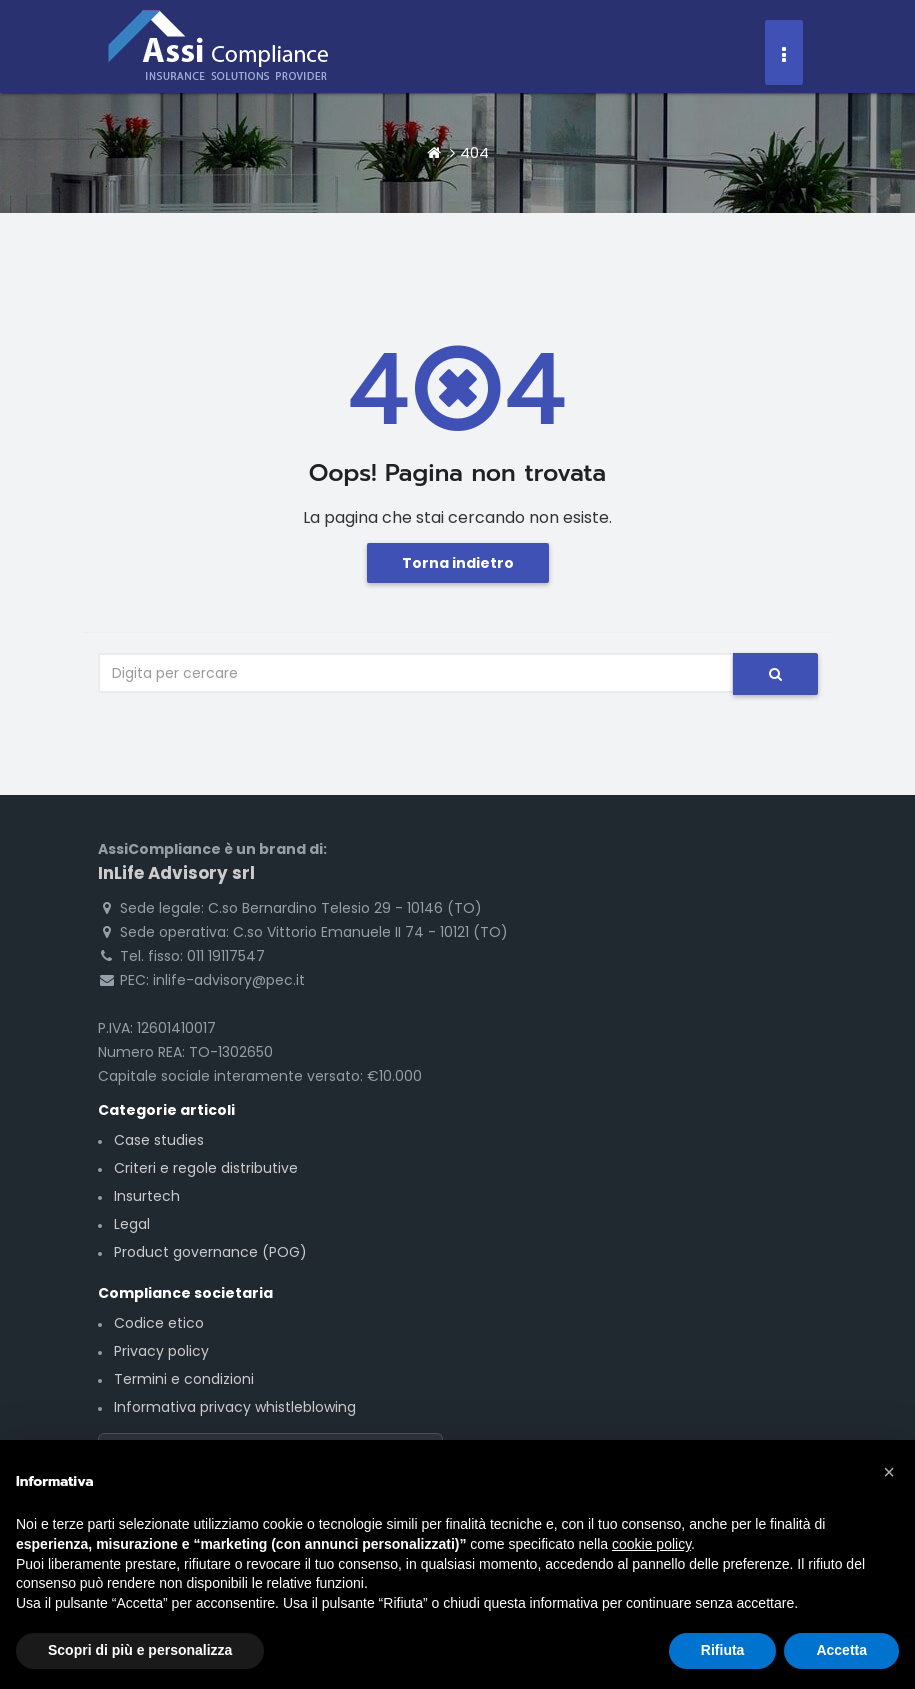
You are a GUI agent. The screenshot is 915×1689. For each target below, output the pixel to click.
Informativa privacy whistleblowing (235, 1407)
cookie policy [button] (651, 1544)
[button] (889, 1472)
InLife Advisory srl (176, 873)
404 (474, 152)
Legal (132, 1224)
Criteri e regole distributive (206, 1168)
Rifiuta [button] (723, 1650)
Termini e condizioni (184, 1379)
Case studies (159, 1140)
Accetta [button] (841, 1650)
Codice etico (159, 1323)
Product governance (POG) (210, 1252)
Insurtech (147, 1196)
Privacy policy (161, 1351)
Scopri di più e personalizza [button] (140, 1650)
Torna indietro (458, 563)
